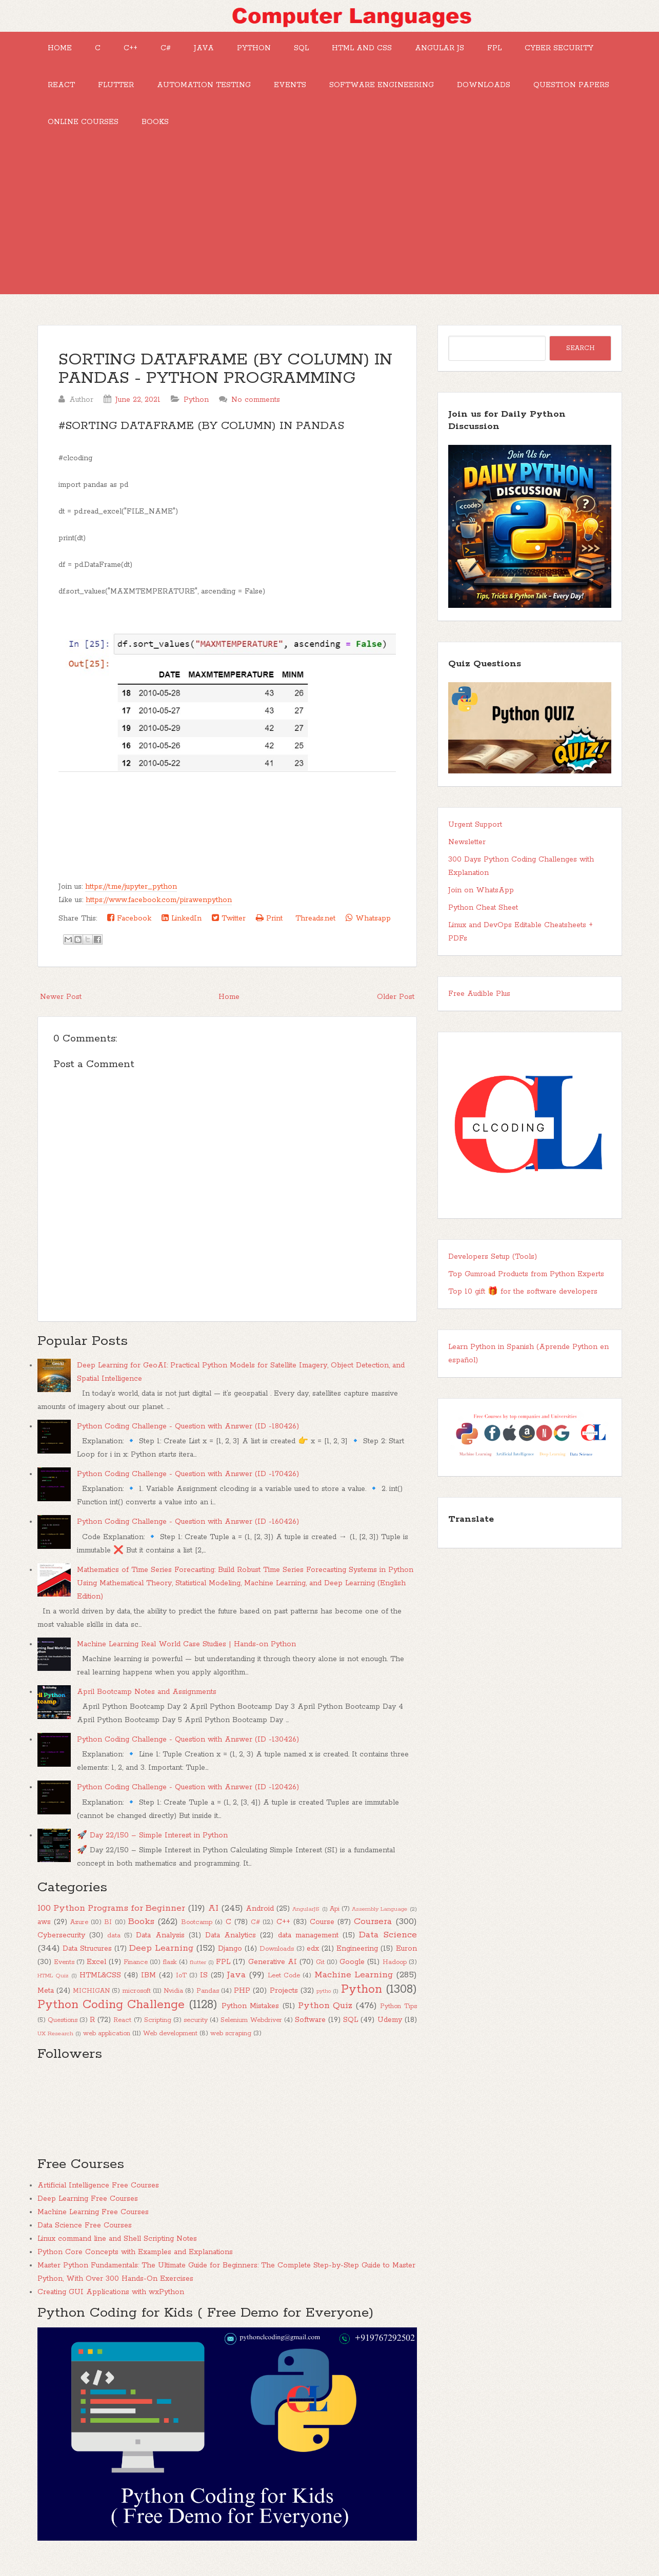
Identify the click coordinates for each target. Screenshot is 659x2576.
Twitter (229, 930)
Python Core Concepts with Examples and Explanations (135, 2264)
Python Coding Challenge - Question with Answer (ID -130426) (188, 1751)
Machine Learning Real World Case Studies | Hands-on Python (186, 1656)
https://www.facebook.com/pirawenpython (159, 912)
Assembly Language (379, 1921)
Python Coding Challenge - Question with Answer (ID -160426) (188, 1534)
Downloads (76, 132)
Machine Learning (353, 1987)
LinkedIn (182, 930)
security (196, 2032)
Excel (96, 1974)
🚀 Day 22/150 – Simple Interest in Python (152, 1847)
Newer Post (61, 1009)
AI (213, 1920)
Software (310, 2032)
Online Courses (268, 132)
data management (308, 1947)
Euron (406, 1961)
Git (320, 1974)
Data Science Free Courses (84, 2237)
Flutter (218, 91)
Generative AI (272, 1974)
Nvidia (173, 2003)
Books (344, 132)
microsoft (137, 2003)
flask (170, 1974)
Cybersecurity (61, 1947)
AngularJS (305, 1921)
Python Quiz (325, 2017)
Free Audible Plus (479, 1006)
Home (62, 50)
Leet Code (284, 1988)
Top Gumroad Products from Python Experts (526, 1286)
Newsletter (467, 854)
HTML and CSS (393, 50)
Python (276, 50)
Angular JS (474, 50)
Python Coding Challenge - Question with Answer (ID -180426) (188, 1438)
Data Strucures (87, 1961)
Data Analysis (160, 1947)
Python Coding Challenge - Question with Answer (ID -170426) (188, 1486)
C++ (141, 50)
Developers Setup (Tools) (492, 1269)
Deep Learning (161, 1960)
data (114, 1948)
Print (269, 930)
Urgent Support (475, 837)
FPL (533, 50)
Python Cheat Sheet (483, 920)
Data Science (387, 1947)
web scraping (230, 2045)
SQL (328, 50)
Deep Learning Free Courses (87, 2211)
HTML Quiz (53, 1988)
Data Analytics (230, 1947)
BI (108, 1934)
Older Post (395, 1009)
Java (222, 50)
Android (260, 1921)
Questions (62, 2032)
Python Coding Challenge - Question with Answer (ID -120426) (188, 1799)
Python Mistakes (250, 2018)
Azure (79, 1934)
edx (313, 1961)
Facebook (129, 930)
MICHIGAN (91, 2003)
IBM (148, 1987)
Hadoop (395, 1974)
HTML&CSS (100, 1987)
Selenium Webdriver (251, 2032)
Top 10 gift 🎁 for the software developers (522, 1304)
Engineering (357, 1961)
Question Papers (168, 132)
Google (352, 1974)
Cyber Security (84, 91)
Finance (136, 1974)
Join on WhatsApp (481, 902)
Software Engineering (496, 91)
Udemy (389, 2032)
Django (230, 1961)
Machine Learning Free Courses (93, 2224)
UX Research (55, 2046)
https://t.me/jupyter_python (131, 899)
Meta (45, 2003)
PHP (242, 2003)
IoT (181, 1988)
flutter (198, 1974)
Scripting (157, 2032)
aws (44, 1934)
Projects (284, 2003)
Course (322, 1934)
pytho (323, 2003)
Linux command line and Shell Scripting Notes (117, 2251)
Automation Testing (310, 91)
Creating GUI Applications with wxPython (110, 2304)
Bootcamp (196, 1934)
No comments (255, 412)
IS (204, 1987)
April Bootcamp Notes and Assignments (146, 1704)
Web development (170, 2045)
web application (106, 2045)
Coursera (373, 1933)
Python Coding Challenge (111, 2017)
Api (335, 1921)
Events (400, 91)
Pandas (207, 2003)
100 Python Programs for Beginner (111, 1920)
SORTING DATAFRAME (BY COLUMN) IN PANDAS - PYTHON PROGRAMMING (225, 381)
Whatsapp (368, 930)
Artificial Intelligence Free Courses (98, 2197)
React (159, 91)
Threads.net (314, 930)
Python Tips (398, 2018)
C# (180, 50)
